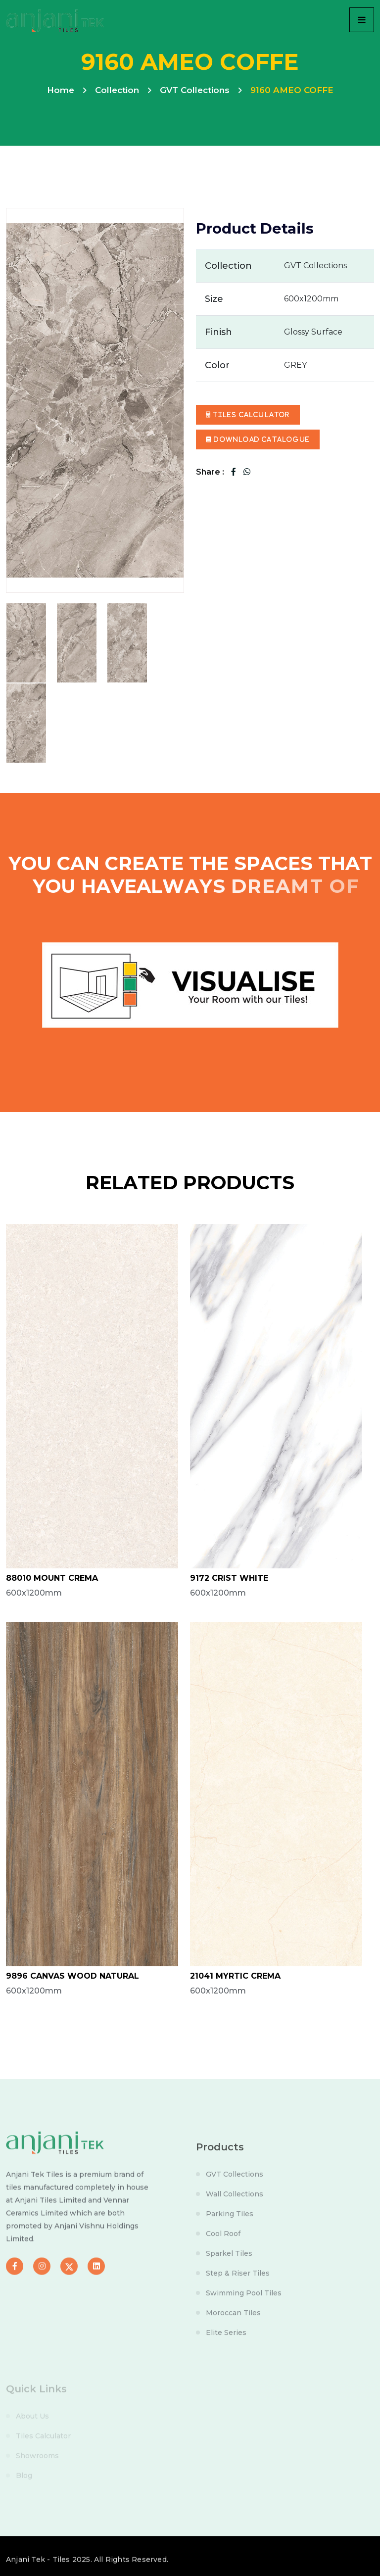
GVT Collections (195, 90)
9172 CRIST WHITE (229, 1578)
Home (60, 90)
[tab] (26, 643)
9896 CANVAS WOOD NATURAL (72, 1976)
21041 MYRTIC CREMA (235, 1976)
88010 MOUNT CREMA (52, 1578)
